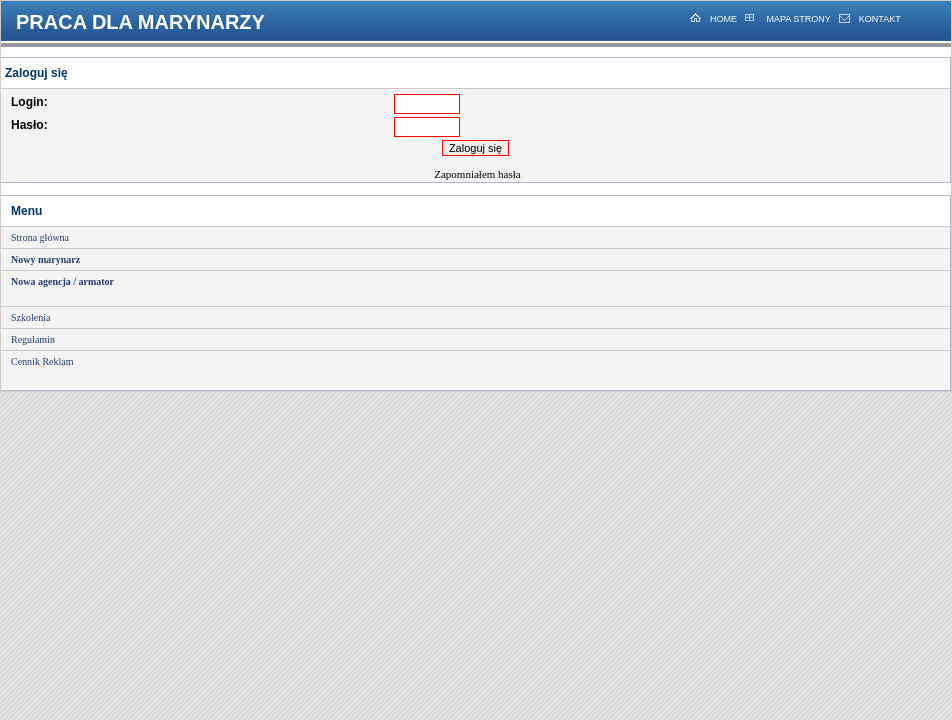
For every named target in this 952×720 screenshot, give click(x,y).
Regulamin (33, 339)
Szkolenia (30, 317)
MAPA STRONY (797, 19)
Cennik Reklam (42, 361)
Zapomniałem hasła (477, 174)
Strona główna (40, 237)
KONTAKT (880, 19)
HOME (723, 19)
